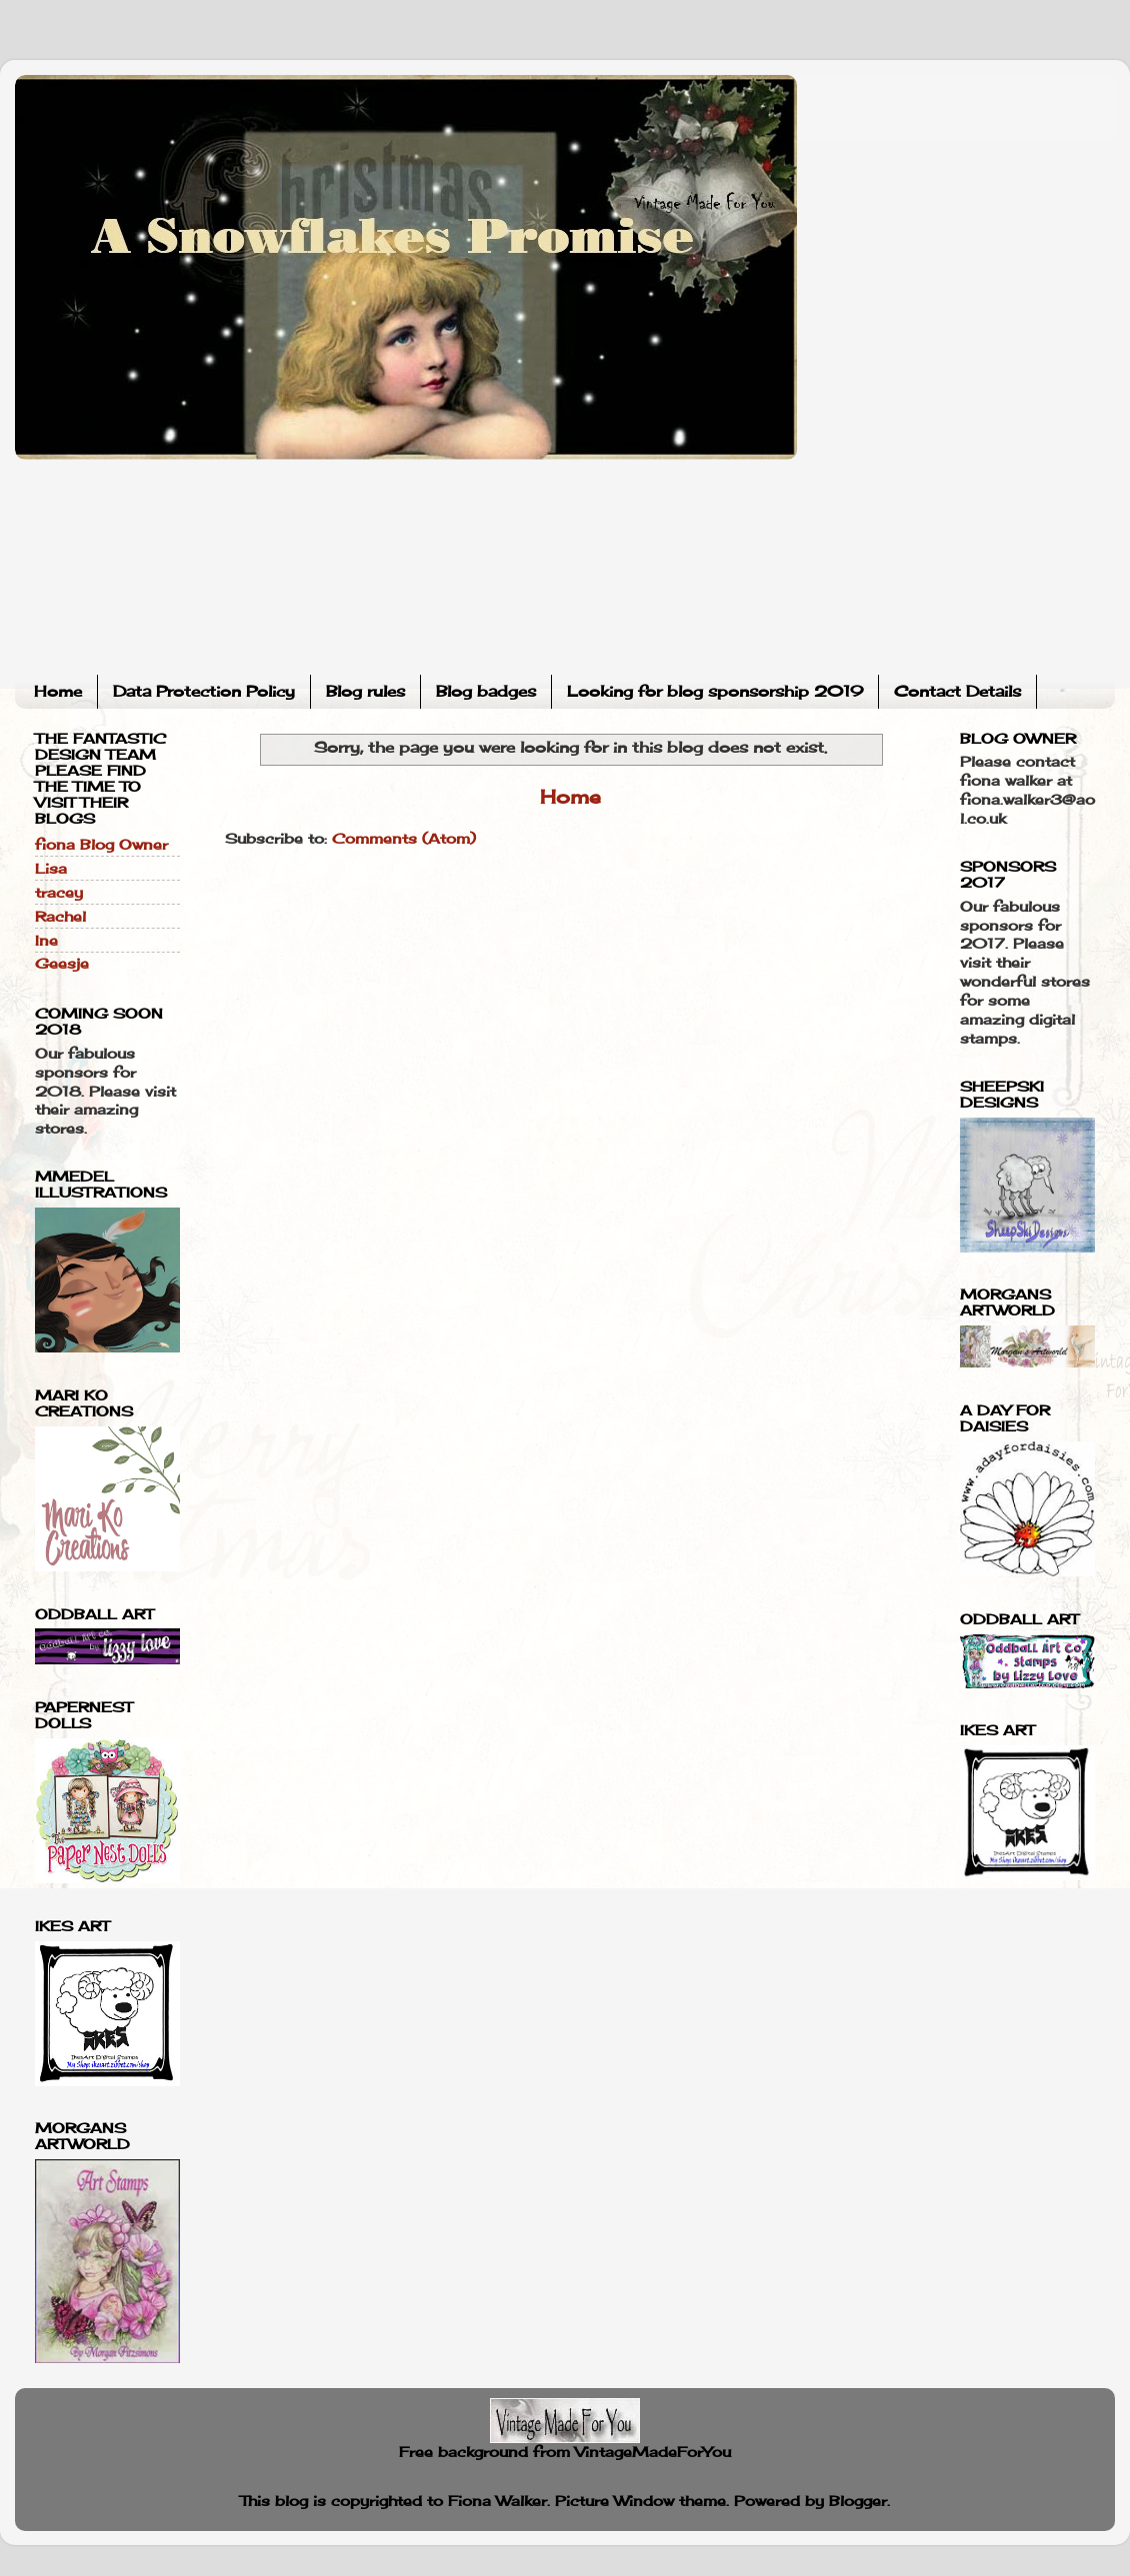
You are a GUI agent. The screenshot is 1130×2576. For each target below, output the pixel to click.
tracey (59, 893)
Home (58, 691)
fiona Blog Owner (101, 845)
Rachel (60, 917)
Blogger (858, 2501)
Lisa (51, 869)
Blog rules (365, 691)
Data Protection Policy (204, 691)
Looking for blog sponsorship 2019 (715, 691)
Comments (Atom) (404, 839)
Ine (46, 941)
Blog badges (486, 691)
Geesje (62, 964)
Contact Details (957, 691)
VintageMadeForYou (650, 2452)
